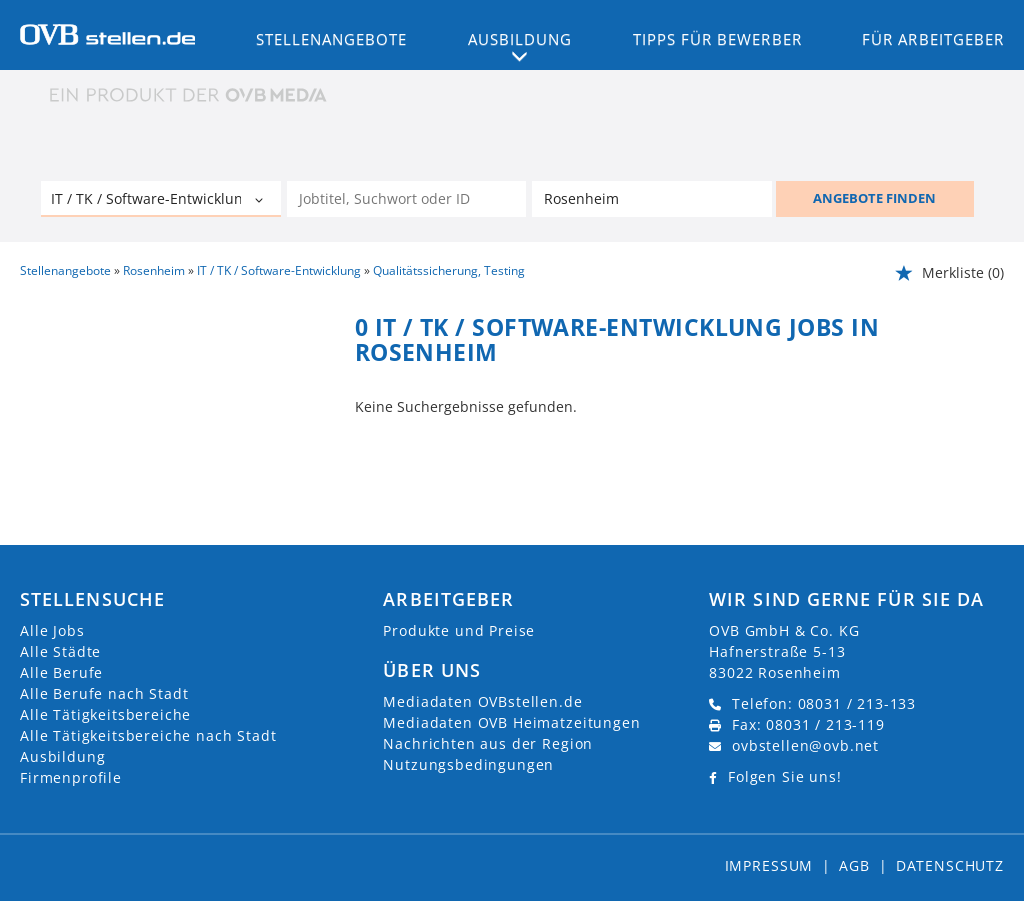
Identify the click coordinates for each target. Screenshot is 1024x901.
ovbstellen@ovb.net (805, 745)
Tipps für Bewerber (717, 39)
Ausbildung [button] (520, 39)
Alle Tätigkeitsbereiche (105, 714)
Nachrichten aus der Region (488, 743)
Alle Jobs (52, 630)
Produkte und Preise (459, 630)
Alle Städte (60, 651)
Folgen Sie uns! (785, 776)
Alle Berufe (61, 672)
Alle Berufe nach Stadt (104, 693)
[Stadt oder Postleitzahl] (652, 199)
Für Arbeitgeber (933, 39)
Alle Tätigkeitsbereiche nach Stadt (148, 735)
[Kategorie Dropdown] (261, 201)
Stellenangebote (332, 39)
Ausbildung (62, 756)
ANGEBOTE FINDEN (874, 198)
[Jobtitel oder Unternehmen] (407, 199)
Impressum (769, 865)
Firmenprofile (71, 777)
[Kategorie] (141, 201)
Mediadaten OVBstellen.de (482, 701)
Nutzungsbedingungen (468, 764)
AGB (854, 865)
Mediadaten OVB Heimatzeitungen (511, 722)
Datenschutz (950, 865)
